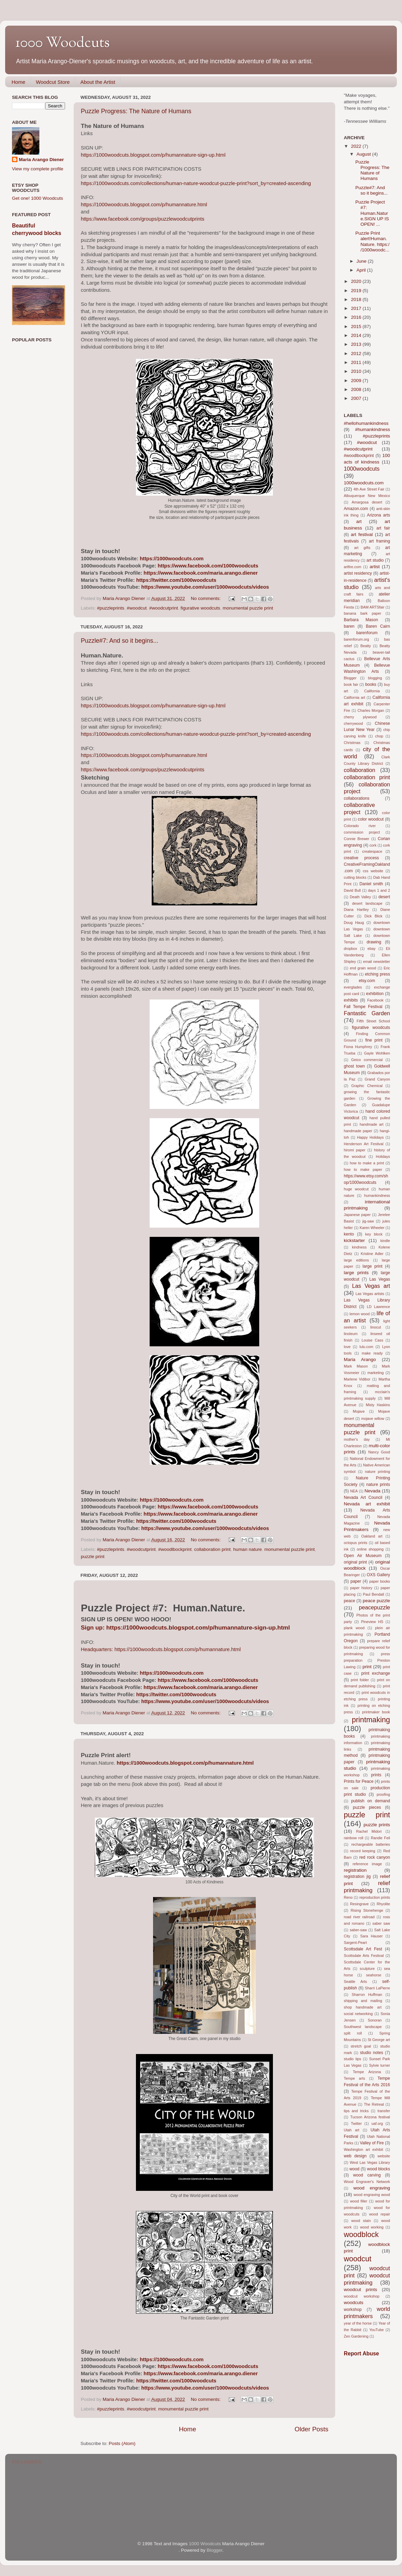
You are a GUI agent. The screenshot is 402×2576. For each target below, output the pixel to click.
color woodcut (371, 819)
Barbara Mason (361, 619)
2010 (357, 371)
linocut (375, 1327)
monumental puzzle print (248, 608)
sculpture (367, 1968)
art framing (379, 541)
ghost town (354, 1066)
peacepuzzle (374, 1607)
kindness (359, 1247)
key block (374, 1234)
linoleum (350, 1334)
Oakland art (371, 1536)
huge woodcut (356, 1189)
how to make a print (367, 1163)
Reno (348, 1897)
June (362, 261)
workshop (353, 2309)
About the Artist (97, 82)
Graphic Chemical (366, 1086)
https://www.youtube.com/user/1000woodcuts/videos (205, 587)
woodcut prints (360, 2289)
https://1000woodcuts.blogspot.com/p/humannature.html (144, 204)
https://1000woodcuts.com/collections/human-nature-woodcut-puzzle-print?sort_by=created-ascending (196, 183)
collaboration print (212, 1549)
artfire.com (352, 567)
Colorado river (360, 826)
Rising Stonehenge (367, 1910)
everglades (353, 987)
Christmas (352, 743)
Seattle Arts (355, 1981)
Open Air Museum (362, 1555)
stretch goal (361, 2046)
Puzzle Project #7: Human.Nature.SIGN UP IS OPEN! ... (372, 213)
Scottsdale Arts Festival (364, 1955)
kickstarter (354, 1240)
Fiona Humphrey (358, 1047)
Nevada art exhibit (367, 1503)
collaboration (359, 770)
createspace (372, 851)
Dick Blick (373, 916)
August (364, 154)
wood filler (358, 2201)
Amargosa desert (367, 502)
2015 (357, 326)
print (367, 1666)
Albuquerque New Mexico (367, 496)
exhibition (375, 993)
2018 (357, 299)
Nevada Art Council (363, 1497)
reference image (367, 1864)
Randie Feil (380, 1838)
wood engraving (371, 2188)
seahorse (373, 1975)
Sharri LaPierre (377, 1988)
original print (355, 1562)
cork (372, 845)
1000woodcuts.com (364, 482)
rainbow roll (353, 1838)
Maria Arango (360, 1359)
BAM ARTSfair (373, 607)
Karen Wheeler (372, 1228)
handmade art (372, 1124)
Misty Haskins (378, 1405)
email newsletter (376, 961)
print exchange (375, 1673)
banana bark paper (362, 613)
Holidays (383, 1156)
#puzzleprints (110, 608)
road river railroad (359, 1917)
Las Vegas (379, 1279)
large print (372, 1266)
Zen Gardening (356, 2336)
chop (379, 736)
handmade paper (358, 1131)
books (370, 684)
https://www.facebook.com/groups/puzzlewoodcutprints (142, 219)
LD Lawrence (378, 1307)
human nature (247, 1549)
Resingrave (359, 1904)
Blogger (350, 678)
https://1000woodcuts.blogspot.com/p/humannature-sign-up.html (153, 155)
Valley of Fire (372, 2143)
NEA (353, 1491)
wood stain (361, 2221)
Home (18, 82)
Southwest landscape (363, 2027)
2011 (357, 362)
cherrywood (353, 723)
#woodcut (137, 608)
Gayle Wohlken (377, 1053)
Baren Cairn (378, 626)
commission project (362, 832)
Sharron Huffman (367, 1994)
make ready (372, 1353)
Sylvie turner (379, 2065)
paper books (379, 1581)
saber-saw (358, 1930)
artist (374, 566)
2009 (357, 380)
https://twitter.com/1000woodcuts (176, 580)
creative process (361, 857)
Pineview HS (372, 1622)
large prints (356, 1272)
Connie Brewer (356, 839)
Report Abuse (361, 2353)
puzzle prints (377, 1824)
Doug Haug (354, 922)
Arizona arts (378, 515)
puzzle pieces (367, 1807)
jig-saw (368, 1221)
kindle (385, 1241)
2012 (357, 353)
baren (349, 626)
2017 (357, 308)
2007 (357, 398)
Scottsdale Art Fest (363, 1949)
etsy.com (367, 980)
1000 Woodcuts (205, 2543)
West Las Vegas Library (370, 2162)
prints (376, 1775)
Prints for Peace (359, 1781)
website (383, 2156)
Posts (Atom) (122, 2443)
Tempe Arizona (367, 2072)
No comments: (206, 598)
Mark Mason (356, 1366)
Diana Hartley (356, 909)
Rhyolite (383, 1904)
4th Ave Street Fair (368, 489)
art (359, 521)
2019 (357, 290)
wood (355, 2169)
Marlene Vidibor (357, 1379)
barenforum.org (356, 639)
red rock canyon (374, 1857)
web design (355, 2156)
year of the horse (358, 2323)
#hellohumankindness (366, 423)
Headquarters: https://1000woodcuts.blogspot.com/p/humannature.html (161, 1649)
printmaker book (376, 1712)
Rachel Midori (368, 1831)
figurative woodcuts (200, 608)
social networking (358, 2014)
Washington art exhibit (363, 2149)
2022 (357, 146)
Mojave (359, 1411)
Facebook (375, 1000)
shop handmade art (362, 2007)
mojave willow (372, 1418)
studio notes (371, 2052)
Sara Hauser (371, 1936)
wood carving (367, 2175)
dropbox (350, 948)
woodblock (361, 2234)
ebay (371, 948)
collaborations (356, 798)
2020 (357, 281)
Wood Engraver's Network (367, 2182)
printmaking (371, 1719)
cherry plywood (360, 717)
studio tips (352, 2059)
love (347, 1347)
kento (349, 1234)
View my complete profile (37, 168)
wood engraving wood (372, 2195)
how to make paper (363, 1169)
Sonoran (375, 2020)
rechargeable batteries (370, 1844)
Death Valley (360, 897)
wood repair (379, 2214)
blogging (375, 678)
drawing (374, 942)
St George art (379, 2040)
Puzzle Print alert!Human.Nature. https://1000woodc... (372, 241)
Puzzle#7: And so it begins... (119, 640)
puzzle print (92, 1556)
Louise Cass (372, 1340)
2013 (357, 344)
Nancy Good (379, 1452)
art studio (375, 560)
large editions (356, 1260)
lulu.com (366, 1347)
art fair (383, 528)
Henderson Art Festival (364, 1144)
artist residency (358, 573)
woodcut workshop (361, 2296)
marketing (375, 1373)
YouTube (376, 2330)
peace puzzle (376, 1600)
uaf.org (377, 2123)
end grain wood (363, 968)
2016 (357, 317)
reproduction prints (374, 1897)
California (372, 691)
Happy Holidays (370, 1137)
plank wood (354, 1628)
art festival (362, 534)
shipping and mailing (363, 2001)
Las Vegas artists (369, 1294)
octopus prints (355, 1543)
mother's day (357, 1439)
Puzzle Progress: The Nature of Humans (136, 111)
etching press (377, 974)
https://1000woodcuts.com (171, 558)
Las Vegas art (371, 1286)
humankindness (377, 1195)
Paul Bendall (373, 1594)
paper (355, 1581)
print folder (360, 1680)
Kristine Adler (372, 1254)
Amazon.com (356, 508)
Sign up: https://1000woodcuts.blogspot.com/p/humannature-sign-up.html (185, 1627)
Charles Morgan (370, 710)
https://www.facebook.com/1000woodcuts (208, 565)
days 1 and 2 (379, 890)
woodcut (357, 2258)
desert (384, 896)
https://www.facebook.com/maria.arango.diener (200, 573)
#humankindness (372, 429)
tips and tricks (356, 2111)
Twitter (356, 2123)
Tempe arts (354, 2078)
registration (355, 1870)
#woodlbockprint (175, 1549)
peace (349, 1600)
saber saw (381, 1923)
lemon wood (360, 1314)
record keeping (362, 1851)
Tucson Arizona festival (370, 2117)
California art (354, 697)
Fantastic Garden (367, 1013)
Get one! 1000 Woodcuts (37, 198)
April (361, 270)
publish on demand (370, 1801)
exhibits (351, 1000)
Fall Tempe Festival (363, 1006)
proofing (383, 1794)
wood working (372, 2227)
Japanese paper (357, 1215)
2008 (357, 389)
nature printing (377, 1471)
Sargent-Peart (355, 1942)
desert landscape (367, 903)
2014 (357, 335)
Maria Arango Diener (41, 159)
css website (373, 871)
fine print (373, 1040)
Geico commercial (367, 1060)
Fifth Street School (373, 1021)
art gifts (362, 548)
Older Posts (311, 2429)
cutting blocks (355, 877)
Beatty (366, 646)
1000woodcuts (361, 469)
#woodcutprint (163, 608)
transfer (383, 2111)
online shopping (370, 1549)
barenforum (366, 632)
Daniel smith (371, 883)
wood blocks (378, 2169)
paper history (361, 1588)
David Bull (352, 890)
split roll (353, 2033)
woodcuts (353, 2302)
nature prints (378, 1484)
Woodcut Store (53, 82)
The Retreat (374, 2104)
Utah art (351, 2130)
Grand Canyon (377, 1079)
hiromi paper (354, 1150)
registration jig (357, 1876)
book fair (351, 684)
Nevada (372, 1490)
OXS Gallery (378, 1574)
